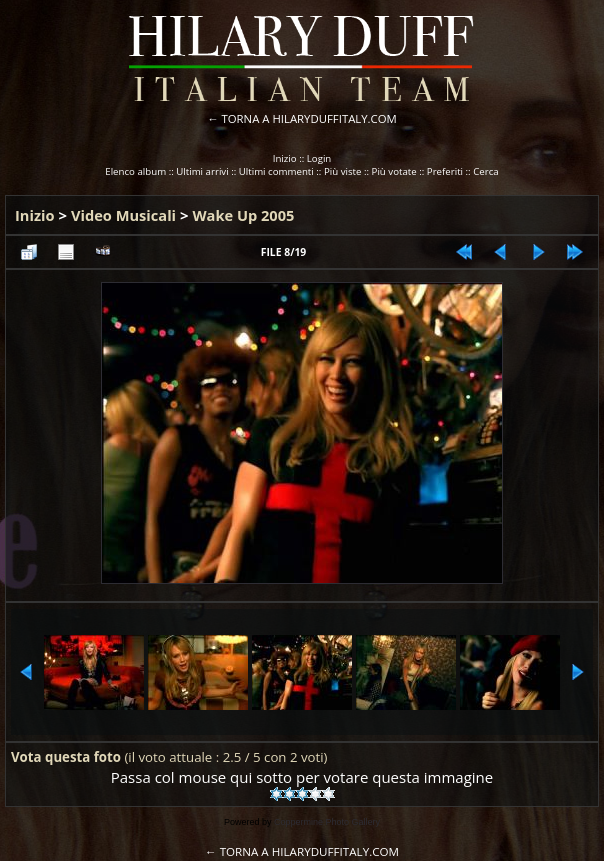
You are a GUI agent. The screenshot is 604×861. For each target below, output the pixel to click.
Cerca (486, 171)
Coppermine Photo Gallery (327, 822)
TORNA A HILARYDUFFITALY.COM (309, 118)
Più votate (394, 171)
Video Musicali (123, 215)
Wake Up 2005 (243, 215)
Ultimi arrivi (202, 171)
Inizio (285, 158)
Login (319, 158)
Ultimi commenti (276, 171)
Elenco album (135, 171)
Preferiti (445, 171)
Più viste (343, 171)
